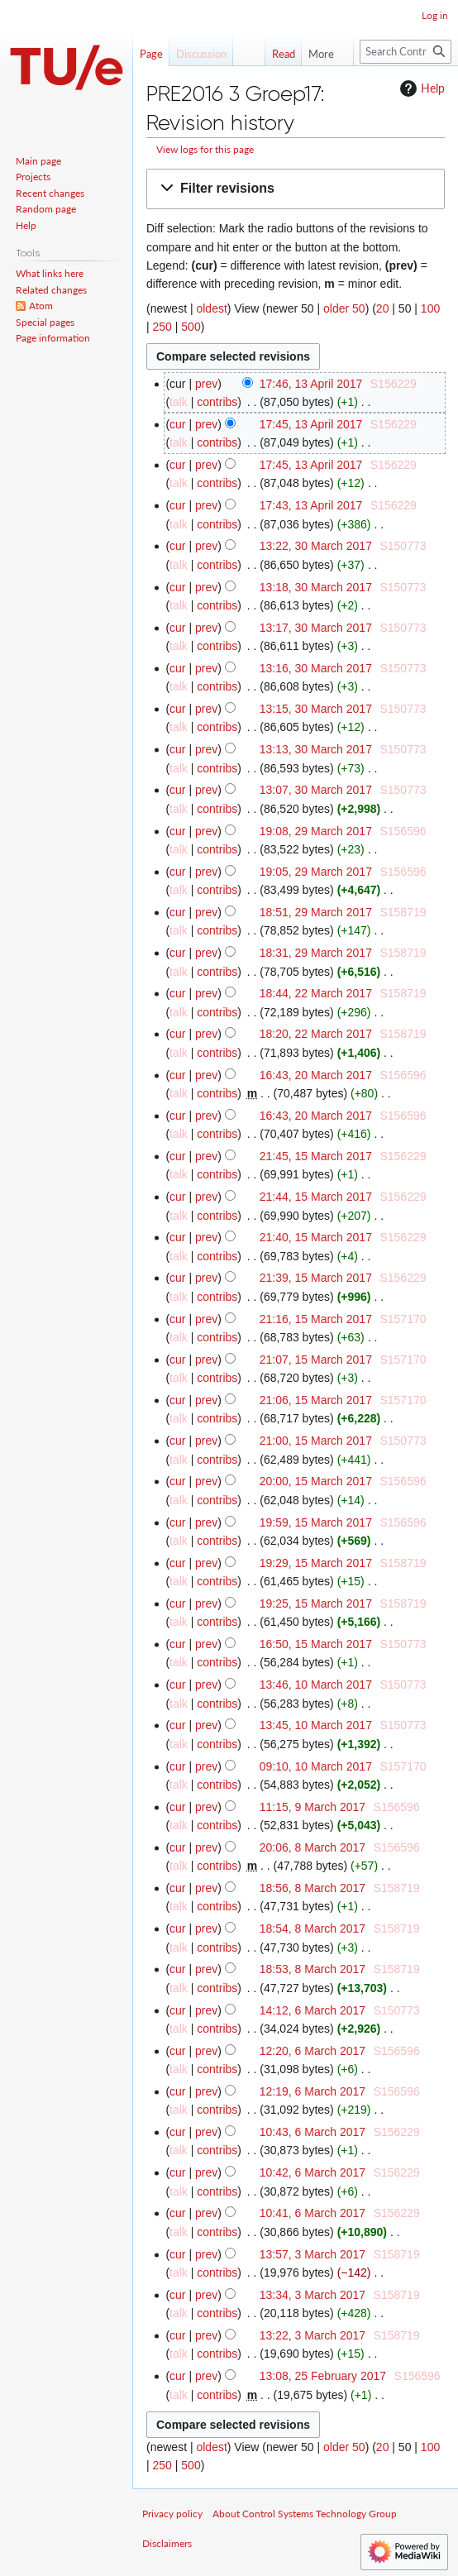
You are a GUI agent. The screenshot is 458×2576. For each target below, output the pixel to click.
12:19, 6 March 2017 (312, 2091)
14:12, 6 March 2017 (312, 2010)
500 (190, 326)
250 (162, 326)
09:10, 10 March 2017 (316, 1766)
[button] (295, 189)
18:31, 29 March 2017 (316, 952)
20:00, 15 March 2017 (316, 1481)
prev (206, 383)
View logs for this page (205, 149)
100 (430, 308)
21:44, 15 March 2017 (316, 1196)
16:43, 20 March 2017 (316, 1075)
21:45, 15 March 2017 (316, 1156)
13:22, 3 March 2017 (312, 2335)
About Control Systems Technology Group (304, 2513)
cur (177, 424)
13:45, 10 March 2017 (316, 1725)
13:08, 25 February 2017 (323, 2375)
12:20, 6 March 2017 (312, 2050)
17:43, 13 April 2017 (311, 505)
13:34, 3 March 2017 (312, 2294)
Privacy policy (172, 2513)
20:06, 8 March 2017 (312, 1847)
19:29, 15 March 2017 (316, 1563)
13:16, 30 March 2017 (316, 668)
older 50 (344, 308)
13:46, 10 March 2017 (316, 1684)
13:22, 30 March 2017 (316, 545)
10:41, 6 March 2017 (312, 2213)
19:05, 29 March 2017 (316, 871)
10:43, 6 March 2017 (312, 2132)
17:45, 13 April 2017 (311, 424)
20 (382, 308)
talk (178, 402)
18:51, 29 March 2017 (316, 912)
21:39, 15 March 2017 (316, 1277)
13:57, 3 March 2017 (312, 2254)
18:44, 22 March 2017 (316, 993)
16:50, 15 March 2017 (316, 1644)
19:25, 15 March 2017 (316, 1603)
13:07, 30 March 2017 (316, 789)
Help (420, 88)
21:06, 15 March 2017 (316, 1400)
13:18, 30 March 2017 (316, 587)
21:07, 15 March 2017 (316, 1359)
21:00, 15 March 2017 (316, 1440)
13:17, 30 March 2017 (316, 627)
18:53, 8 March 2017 (312, 1969)
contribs (217, 402)
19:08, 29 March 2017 (316, 831)
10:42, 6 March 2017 (312, 2172)
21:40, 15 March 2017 (316, 1237)
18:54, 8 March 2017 (312, 1928)
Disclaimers (167, 2543)
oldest (211, 308)
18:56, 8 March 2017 (312, 1888)
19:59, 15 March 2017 (316, 1522)
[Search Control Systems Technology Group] (405, 52)
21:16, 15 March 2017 (316, 1319)
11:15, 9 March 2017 (312, 1807)
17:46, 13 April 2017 (311, 383)
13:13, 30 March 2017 (316, 749)
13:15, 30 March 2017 (316, 708)
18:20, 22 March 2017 (316, 1033)
